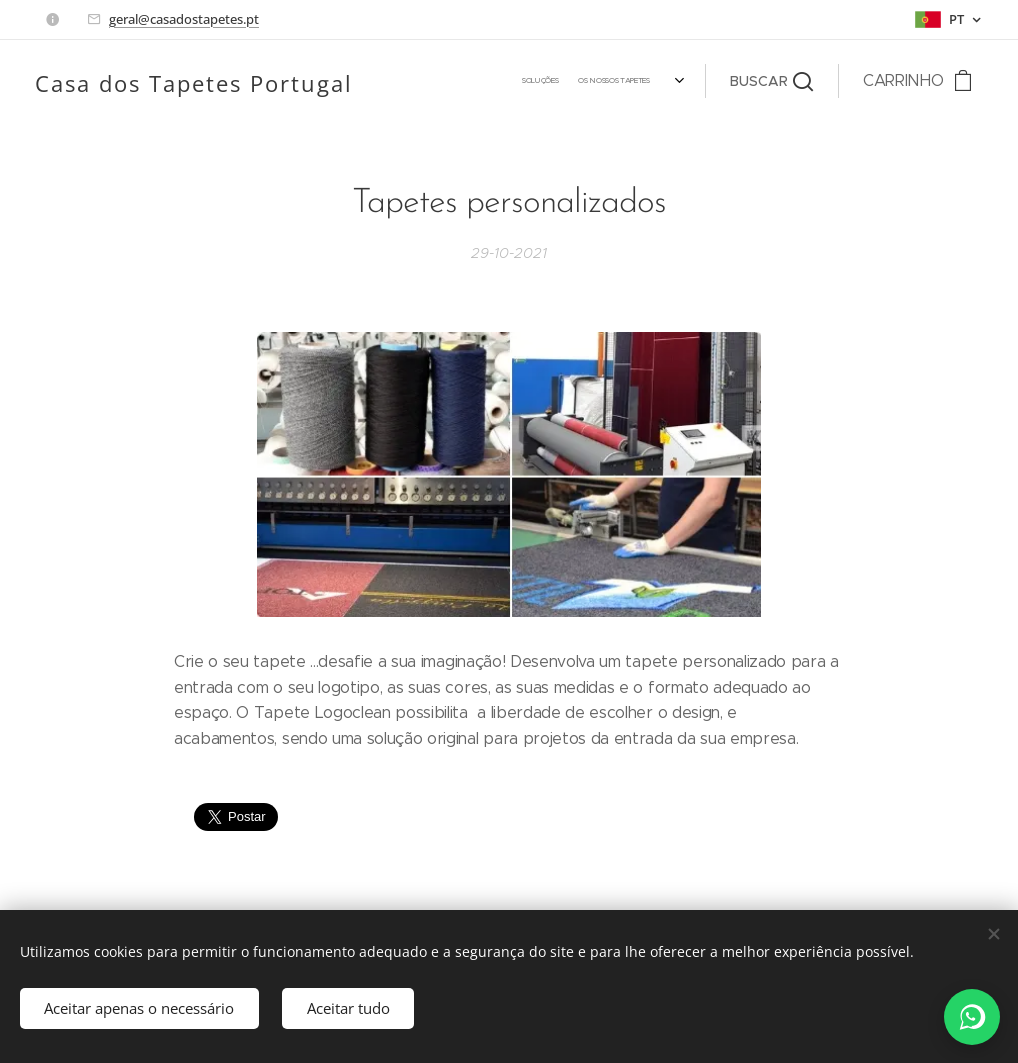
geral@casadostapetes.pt (184, 19)
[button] (771, 81)
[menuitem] (412, 81)
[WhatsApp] (972, 1017)
